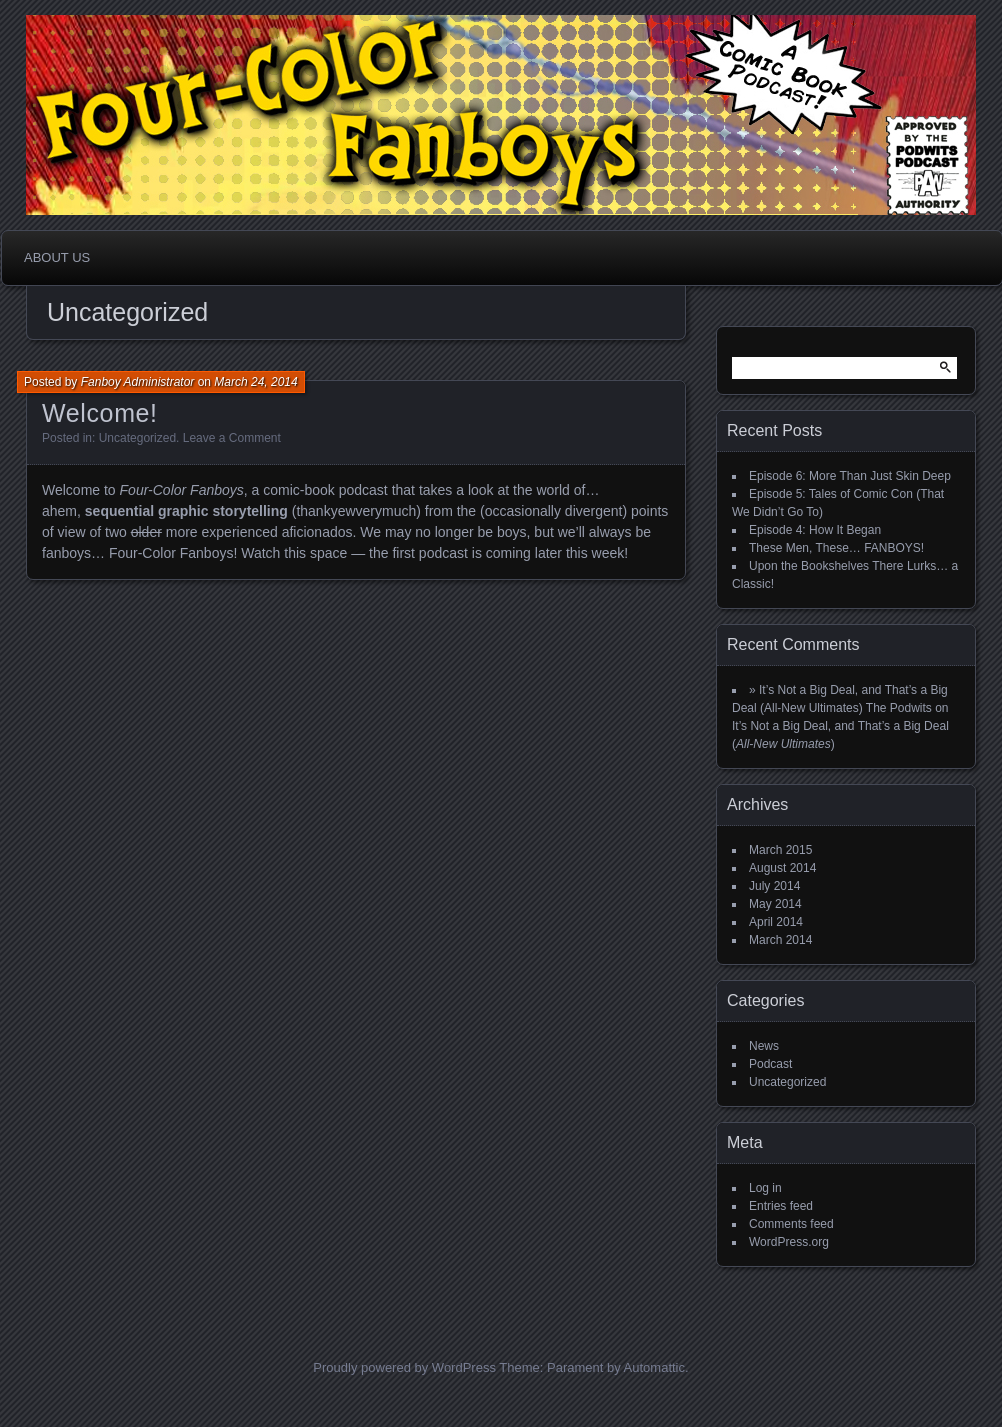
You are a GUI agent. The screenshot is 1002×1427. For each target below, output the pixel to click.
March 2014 (780, 940)
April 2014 (776, 922)
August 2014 (782, 868)
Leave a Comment (232, 438)
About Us (57, 257)
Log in (765, 1188)
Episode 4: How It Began (815, 530)
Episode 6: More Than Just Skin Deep (850, 476)
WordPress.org (789, 1242)
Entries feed (781, 1206)
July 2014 (774, 886)
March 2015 (780, 850)
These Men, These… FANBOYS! (836, 548)
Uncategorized (137, 438)
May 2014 (775, 904)
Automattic (654, 1367)
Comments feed (791, 1224)
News (764, 1046)
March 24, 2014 (255, 382)
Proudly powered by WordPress (404, 1367)
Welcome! (100, 413)
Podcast (770, 1064)
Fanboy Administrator (138, 382)
